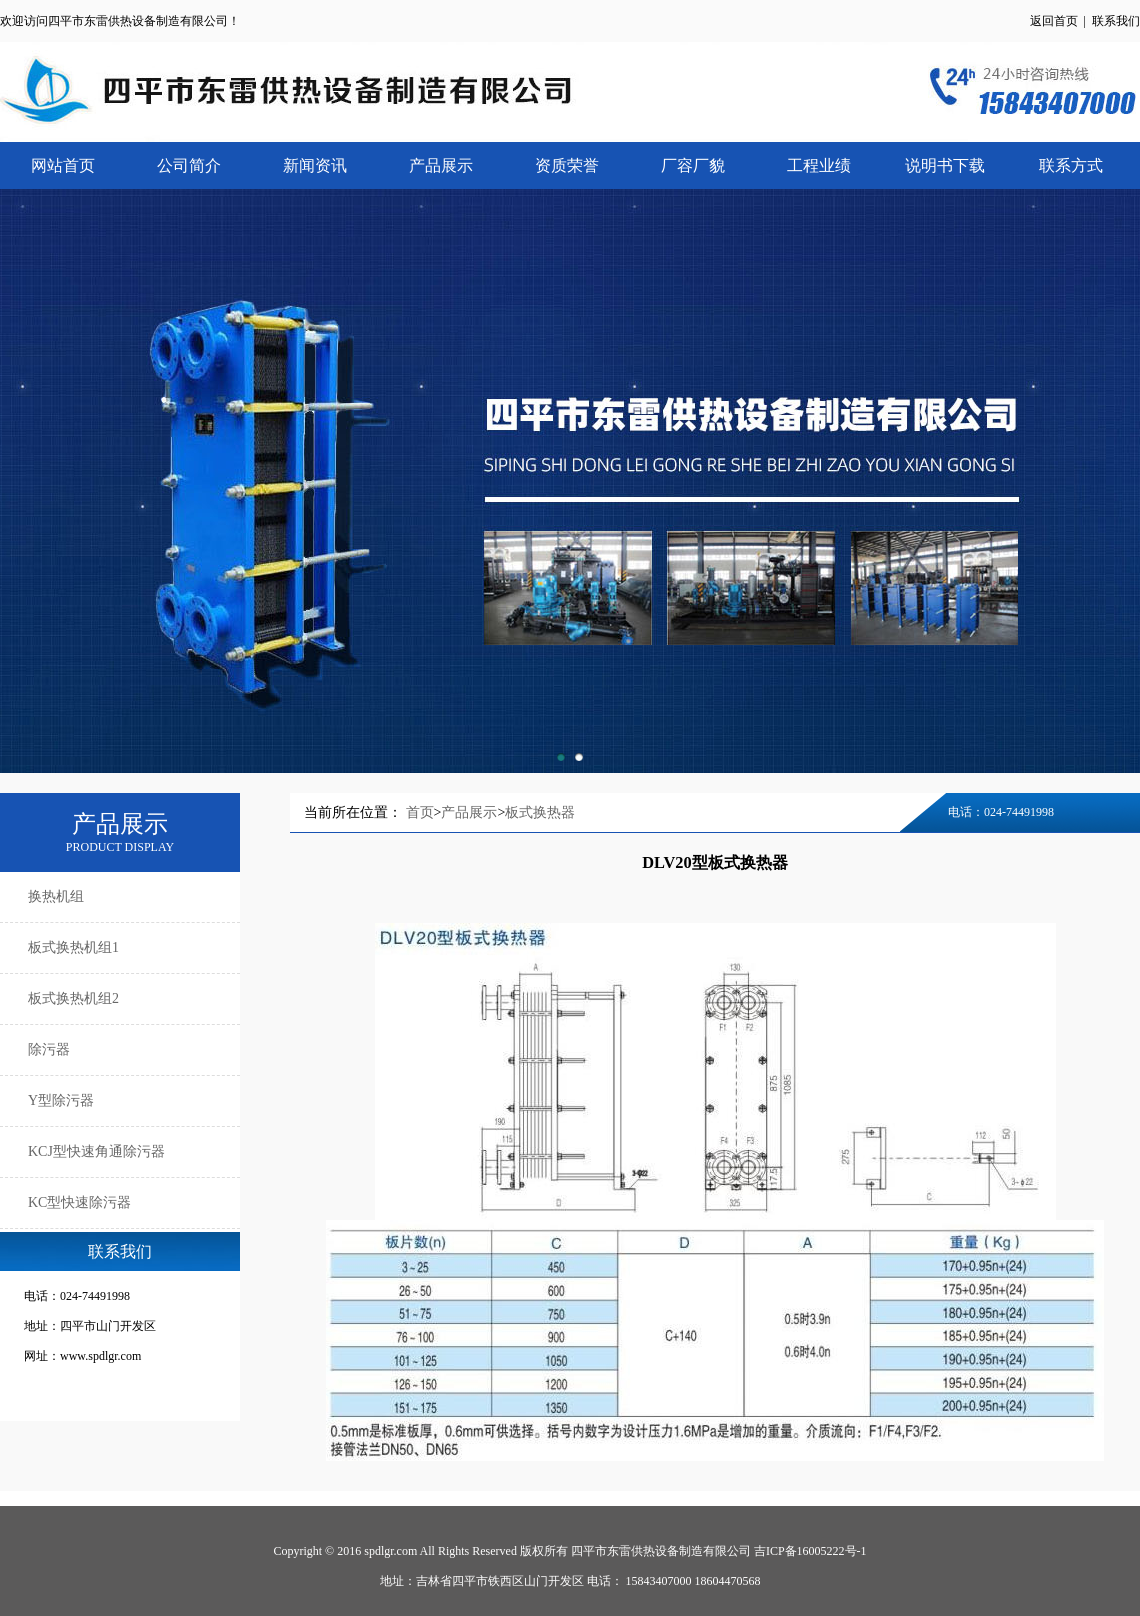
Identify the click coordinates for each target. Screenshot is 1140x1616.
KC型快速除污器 (79, 1202)
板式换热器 (540, 812)
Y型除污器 (61, 1100)
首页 (420, 812)
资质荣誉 (567, 165)
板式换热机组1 (73, 947)
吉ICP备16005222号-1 (810, 1551)
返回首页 (1054, 21)
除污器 (49, 1049)
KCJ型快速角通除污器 (96, 1151)
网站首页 (63, 165)
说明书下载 (945, 165)
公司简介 (189, 165)
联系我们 (1116, 21)
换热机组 (56, 896)
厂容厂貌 (693, 165)
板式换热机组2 (73, 998)
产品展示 (441, 165)
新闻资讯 (315, 165)
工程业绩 (819, 165)
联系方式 (1071, 165)
